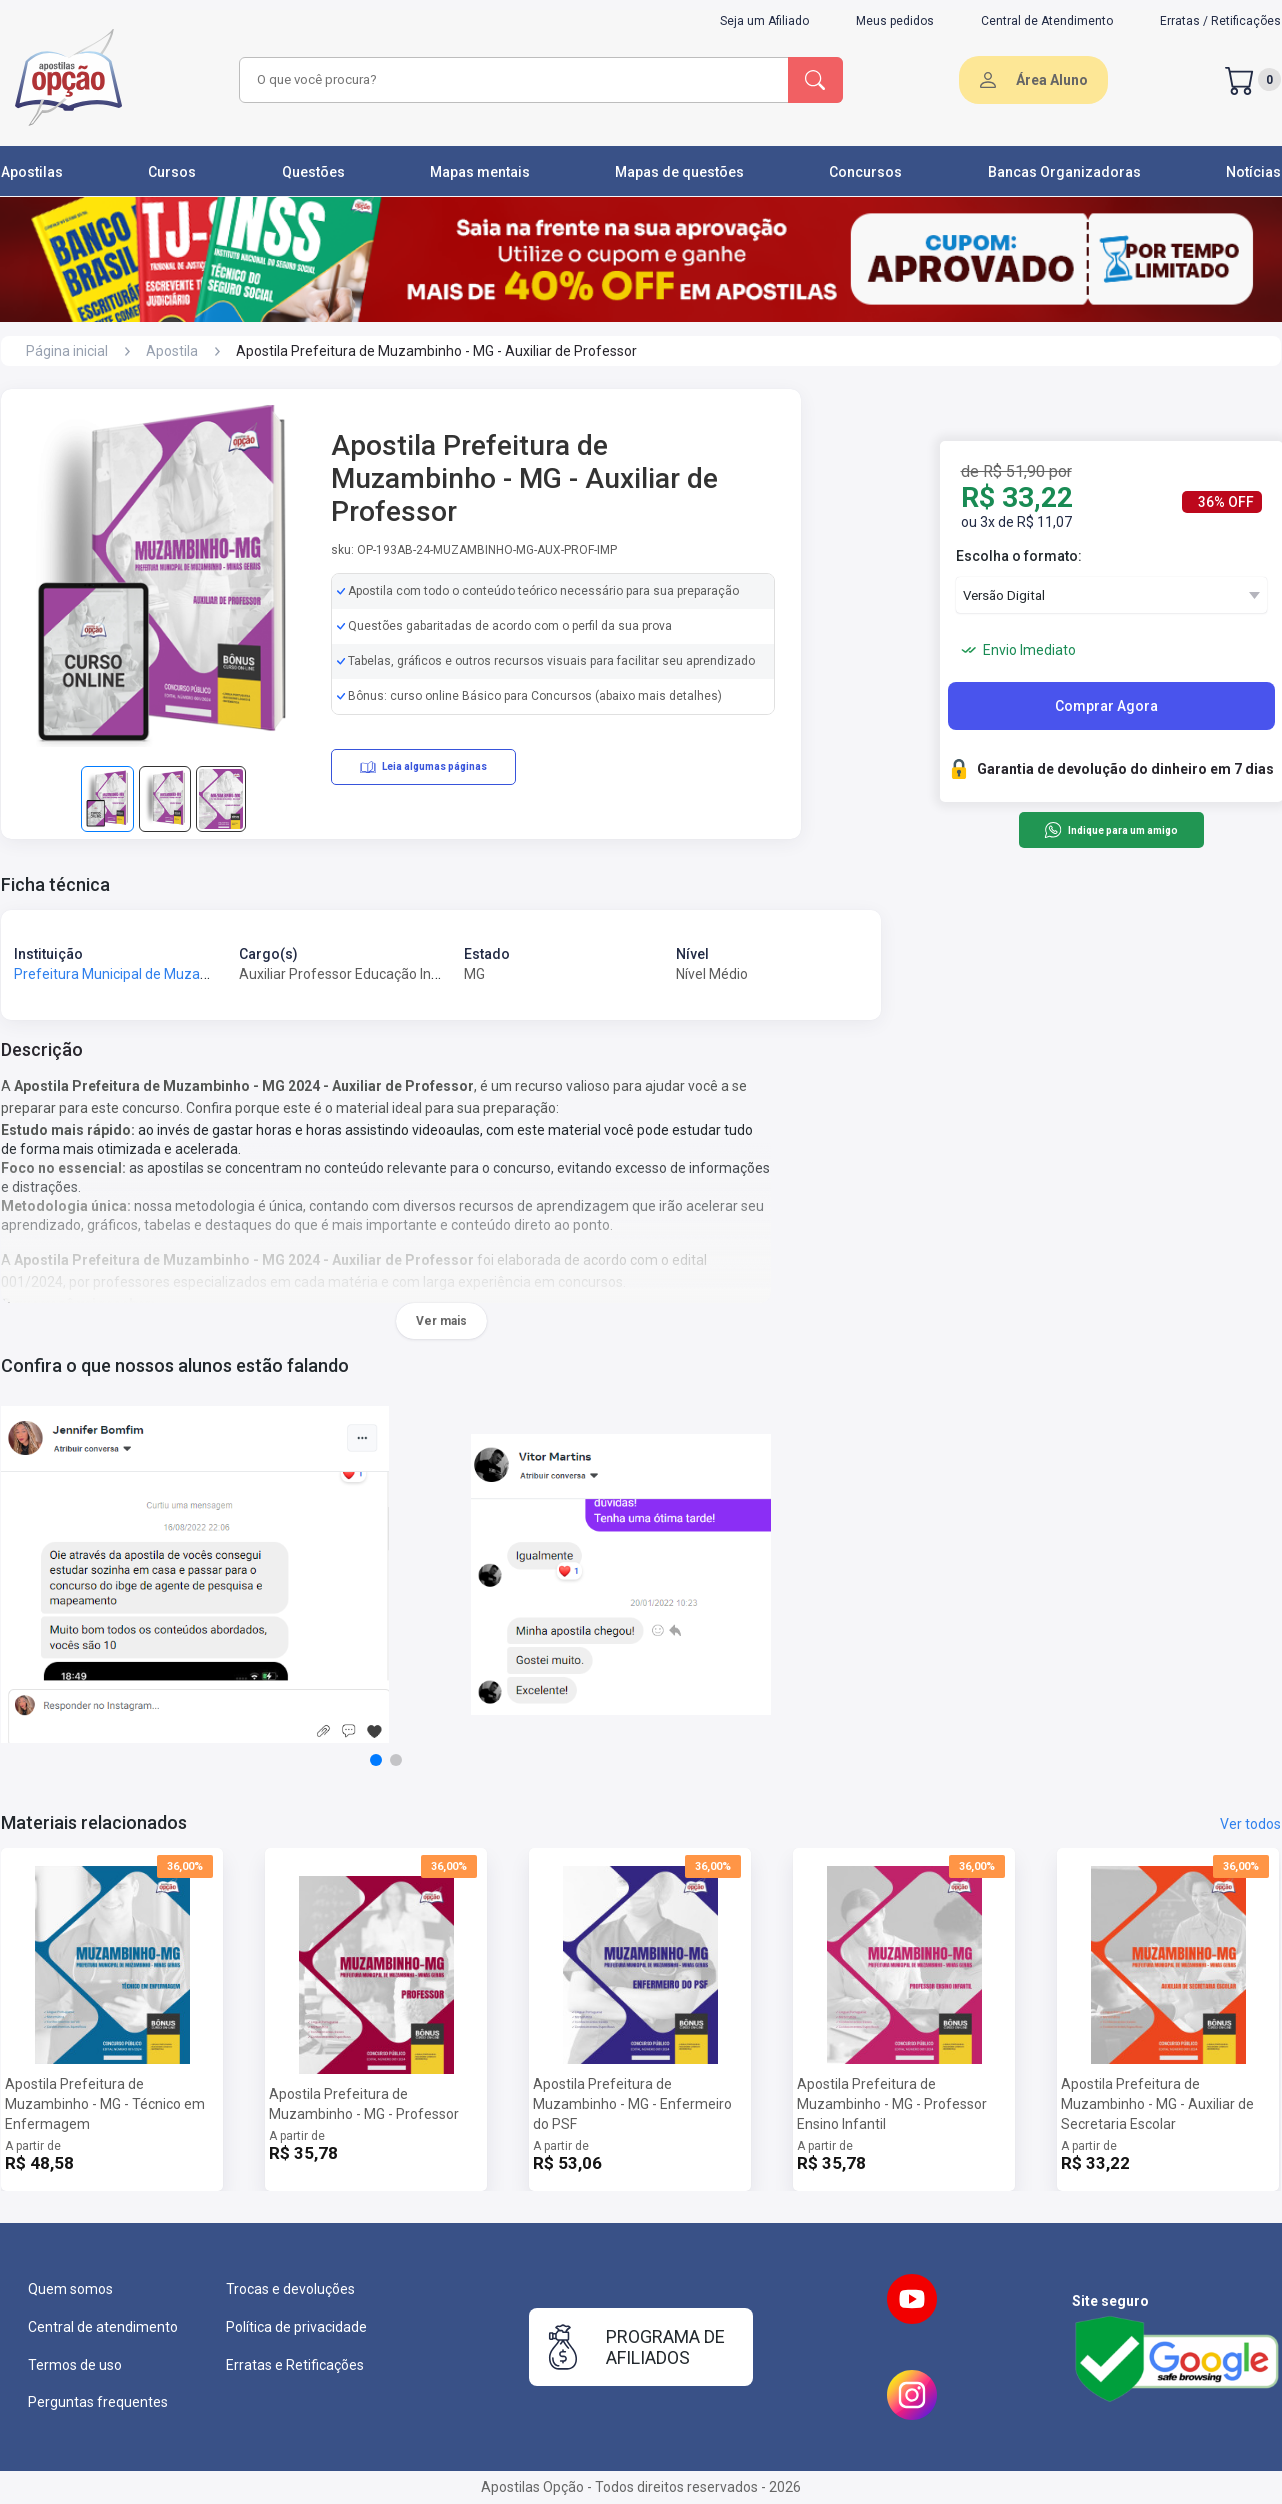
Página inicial (67, 351)
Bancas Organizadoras (1064, 172)
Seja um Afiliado (764, 21)
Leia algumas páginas (423, 767)
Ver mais (441, 1321)
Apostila (172, 351)
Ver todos (1250, 1824)
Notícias (1253, 172)
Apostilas (32, 172)
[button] (376, 1760)
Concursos (865, 172)
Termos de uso (75, 2365)
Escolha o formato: (1019, 556)
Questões (313, 172)
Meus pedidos (895, 21)
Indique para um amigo (1110, 830)
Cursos (172, 172)
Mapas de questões (679, 172)
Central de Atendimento (1047, 21)
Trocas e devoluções (290, 2289)
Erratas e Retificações (295, 2365)
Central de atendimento (103, 2327)
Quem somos (70, 2289)
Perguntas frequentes (98, 2402)
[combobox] (511, 80)
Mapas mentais (480, 172)
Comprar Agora (1106, 706)
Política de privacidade (296, 2327)
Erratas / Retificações (1220, 21)
